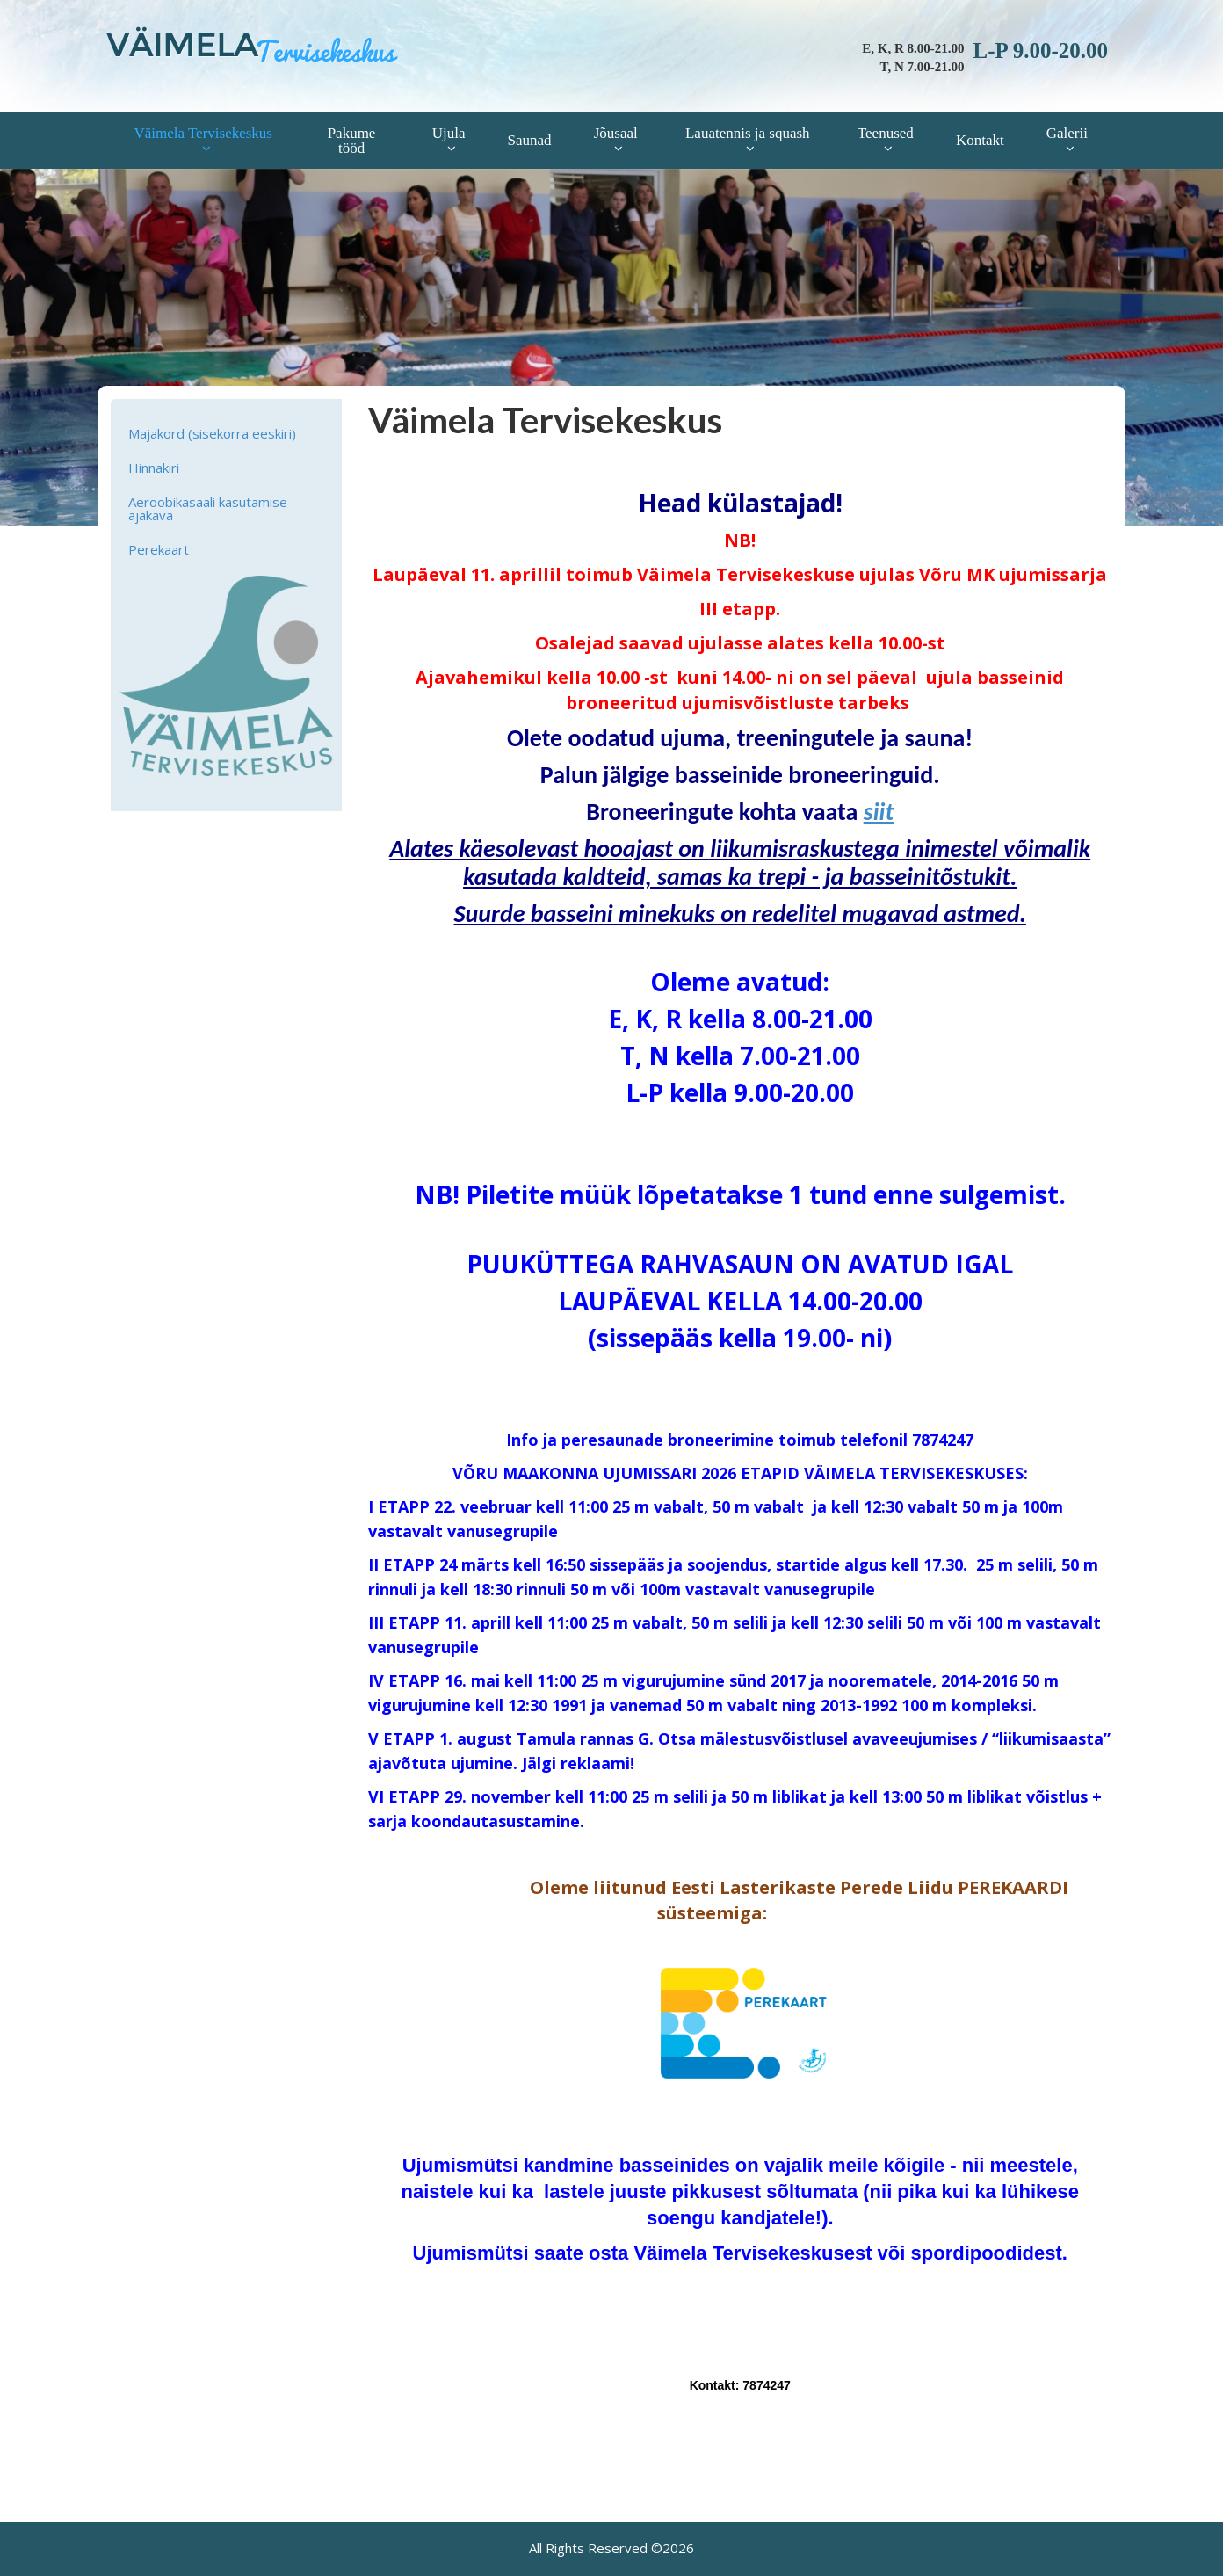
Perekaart (158, 549)
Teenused (886, 133)
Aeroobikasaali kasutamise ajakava (207, 508)
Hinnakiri (153, 467)
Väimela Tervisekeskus (203, 133)
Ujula (449, 133)
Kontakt (980, 140)
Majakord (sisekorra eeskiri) (212, 433)
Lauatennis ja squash (747, 133)
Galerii (1067, 133)
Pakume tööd (352, 140)
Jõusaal (616, 133)
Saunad (530, 140)
